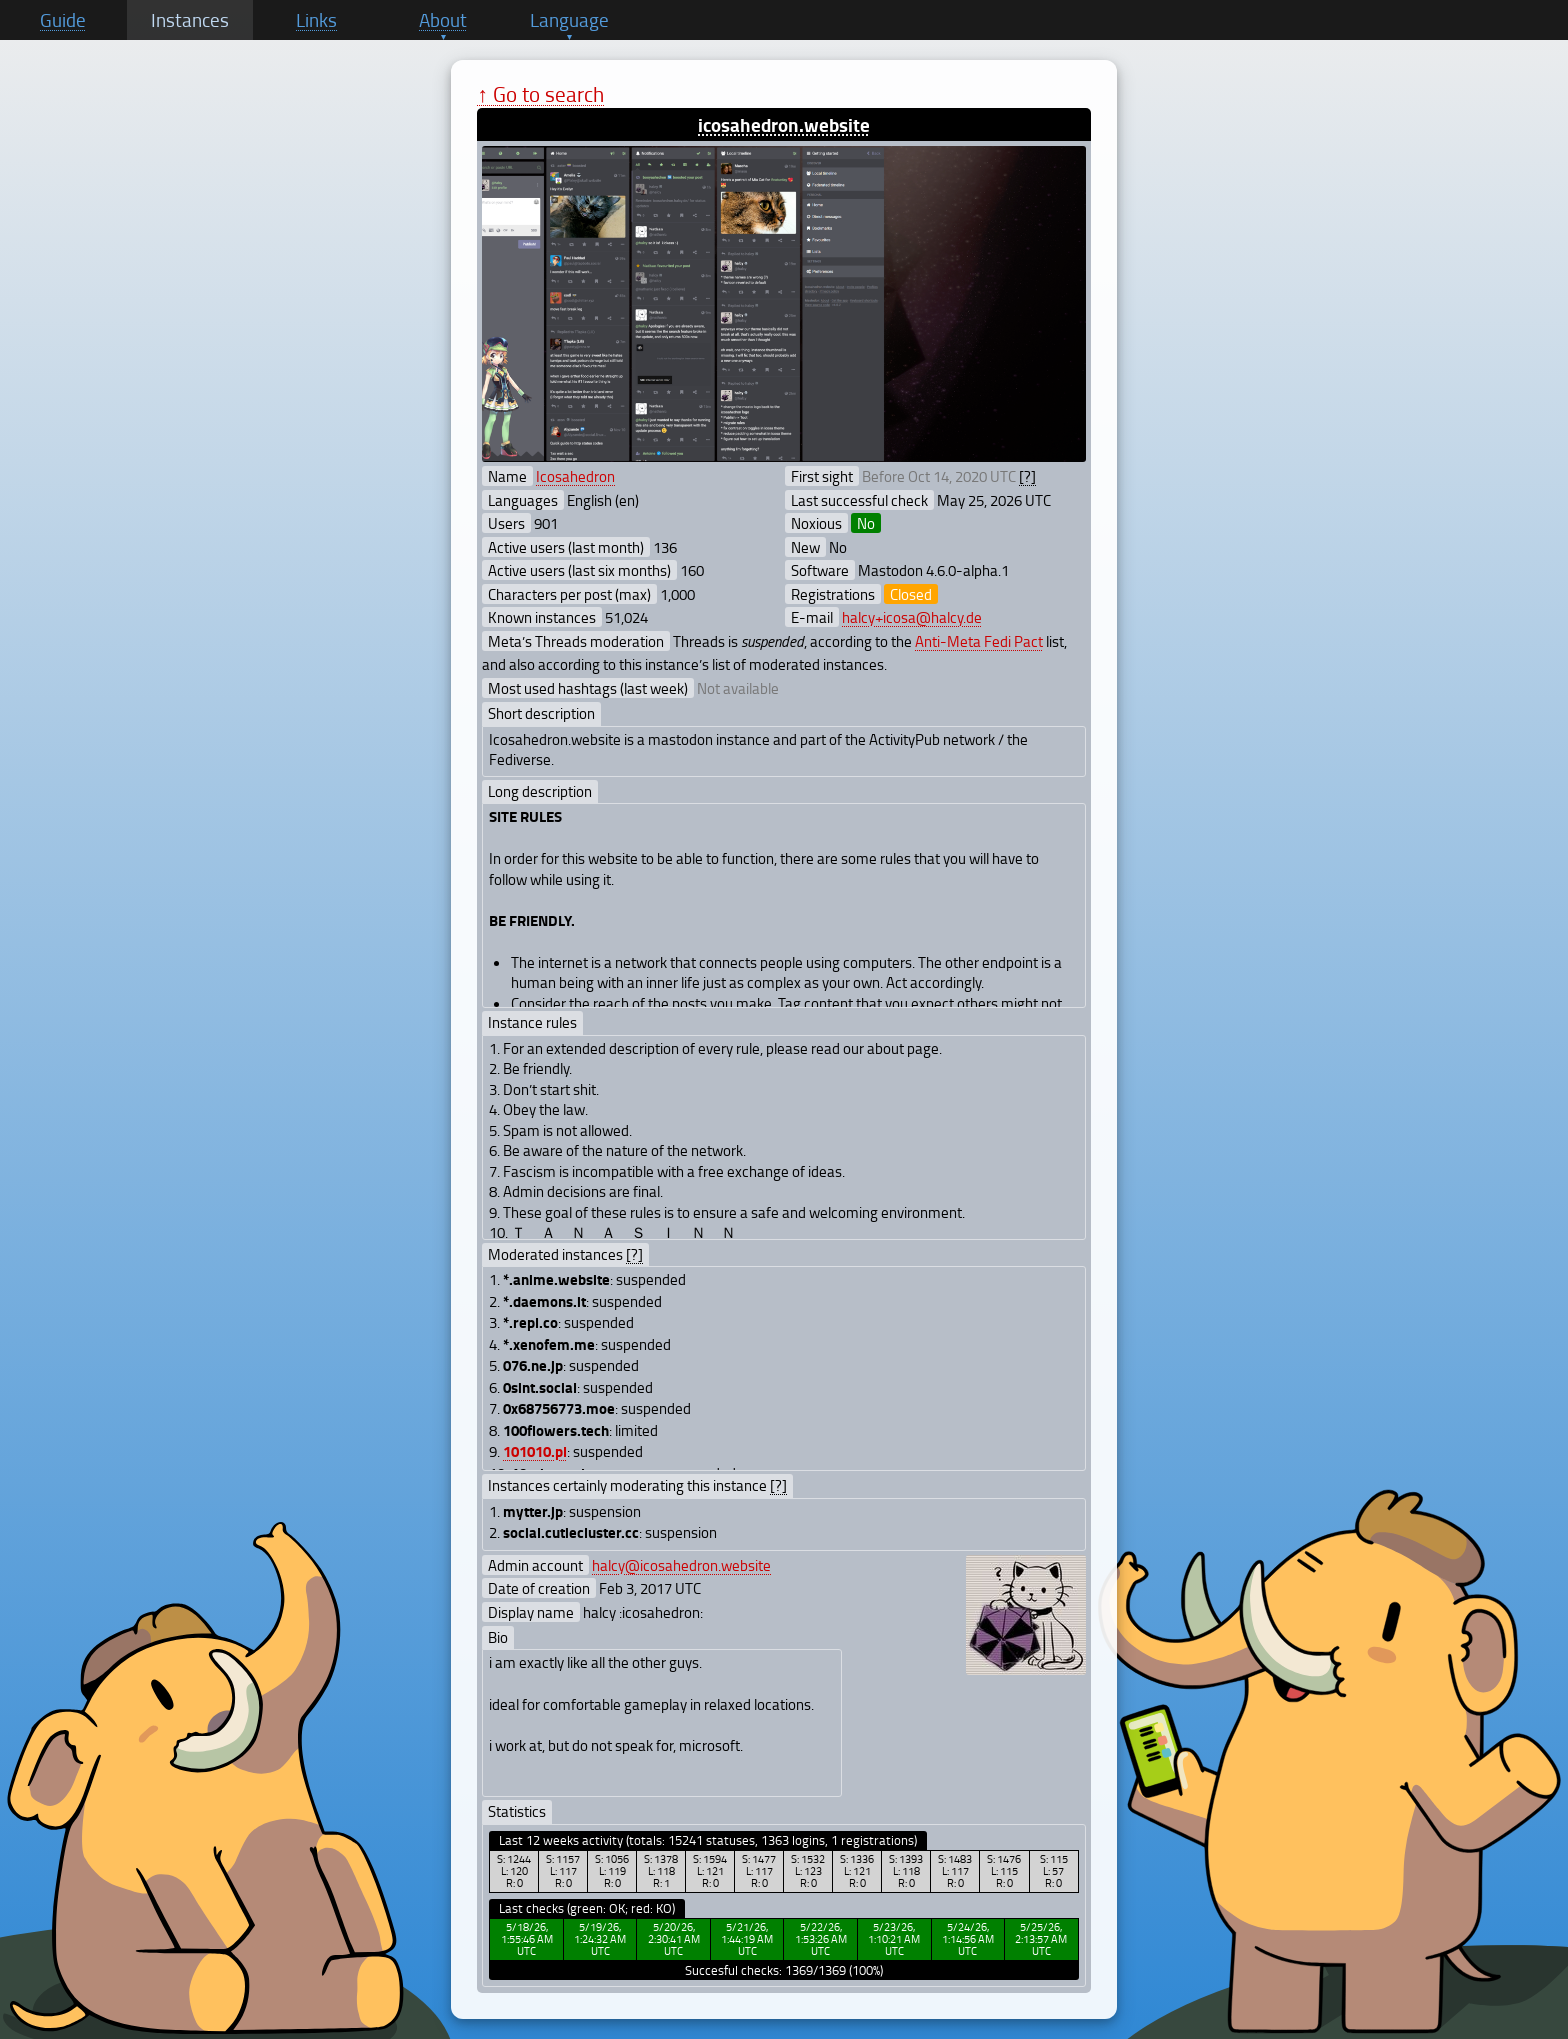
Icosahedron (575, 476)
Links (316, 20)
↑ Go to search (540, 93)
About (443, 20)
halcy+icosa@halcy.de (912, 617)
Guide (63, 20)
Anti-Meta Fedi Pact (979, 641)
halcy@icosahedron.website (681, 1565)
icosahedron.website (784, 124)
